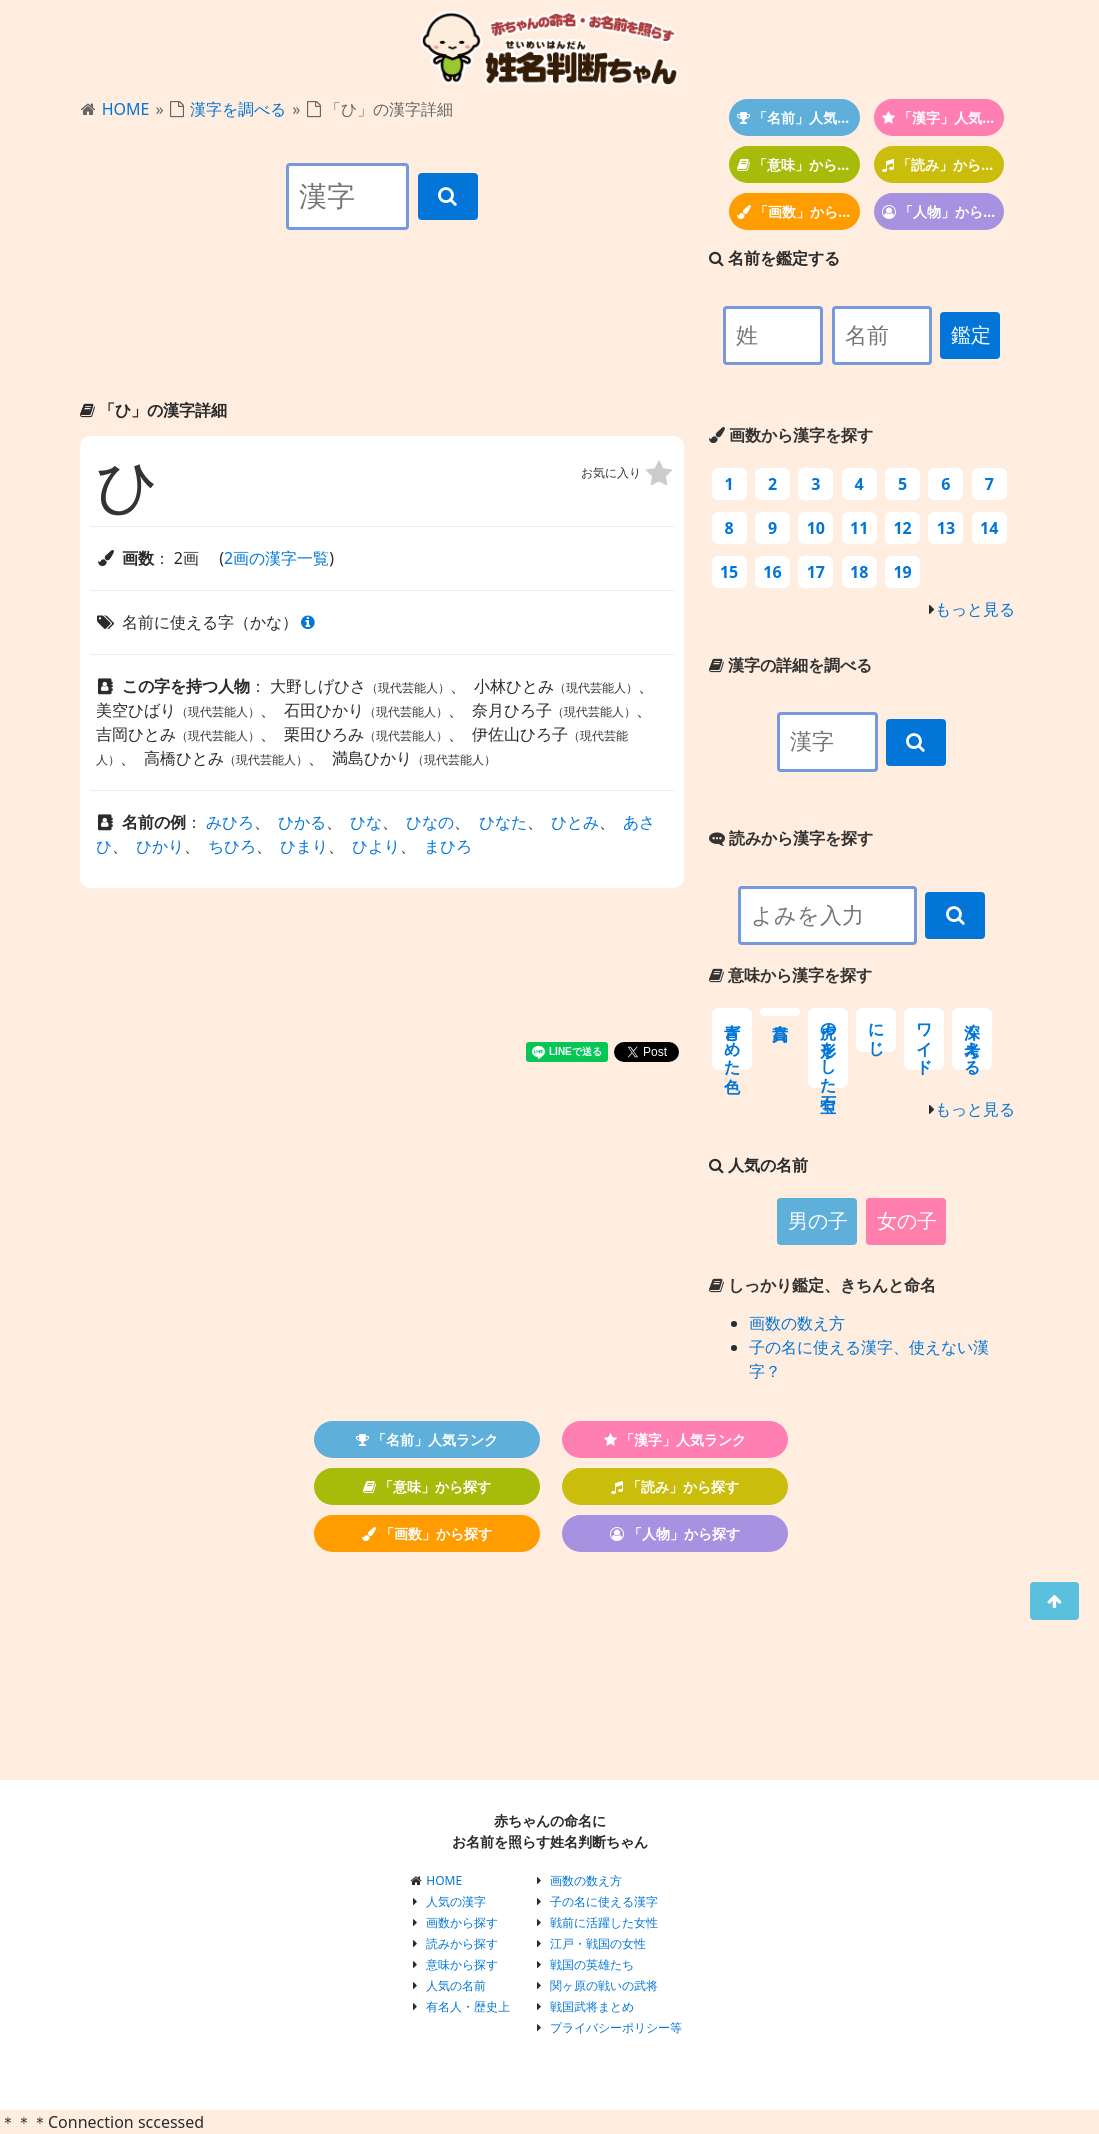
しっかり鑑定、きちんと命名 (822, 1285)
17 (816, 572)
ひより (376, 846)
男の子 (818, 1221)
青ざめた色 (732, 1039)
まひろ (448, 846)
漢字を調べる (238, 109)
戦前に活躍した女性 (604, 1922)
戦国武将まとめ (592, 2006)
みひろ (230, 822)
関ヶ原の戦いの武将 (604, 1985)
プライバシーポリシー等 (616, 2027)
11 (859, 528)
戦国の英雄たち (592, 1964)
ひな (366, 822)
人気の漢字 (456, 1901)
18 (859, 572)
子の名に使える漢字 (604, 1901)
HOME (126, 109)
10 (816, 528)
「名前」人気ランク (798, 117)
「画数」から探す (798, 211)
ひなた (503, 822)
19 (902, 572)
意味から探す (462, 1964)
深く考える (972, 1039)
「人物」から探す (943, 211)
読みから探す (462, 1943)
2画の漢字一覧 (276, 558)
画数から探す (462, 1922)
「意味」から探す (798, 164)
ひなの (430, 822)
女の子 (907, 1221)
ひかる (302, 822)
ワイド (924, 1039)
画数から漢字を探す (791, 435)
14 (989, 528)
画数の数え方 (797, 1323)
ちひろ (232, 846)
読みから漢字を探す (791, 838)
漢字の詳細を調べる (790, 665)
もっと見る (975, 609)
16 (772, 572)
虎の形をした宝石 (828, 1048)
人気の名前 (456, 1985)
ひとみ (575, 822)
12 (902, 528)
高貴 (780, 1012)
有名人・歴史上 (468, 2006)
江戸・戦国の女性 (598, 1943)
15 (729, 572)
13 (946, 528)
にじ (876, 1030)
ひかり (160, 846)
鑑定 (971, 335)
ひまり (304, 846)
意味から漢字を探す (790, 975)
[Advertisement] (382, 332)
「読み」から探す (943, 164)
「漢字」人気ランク (943, 117)
